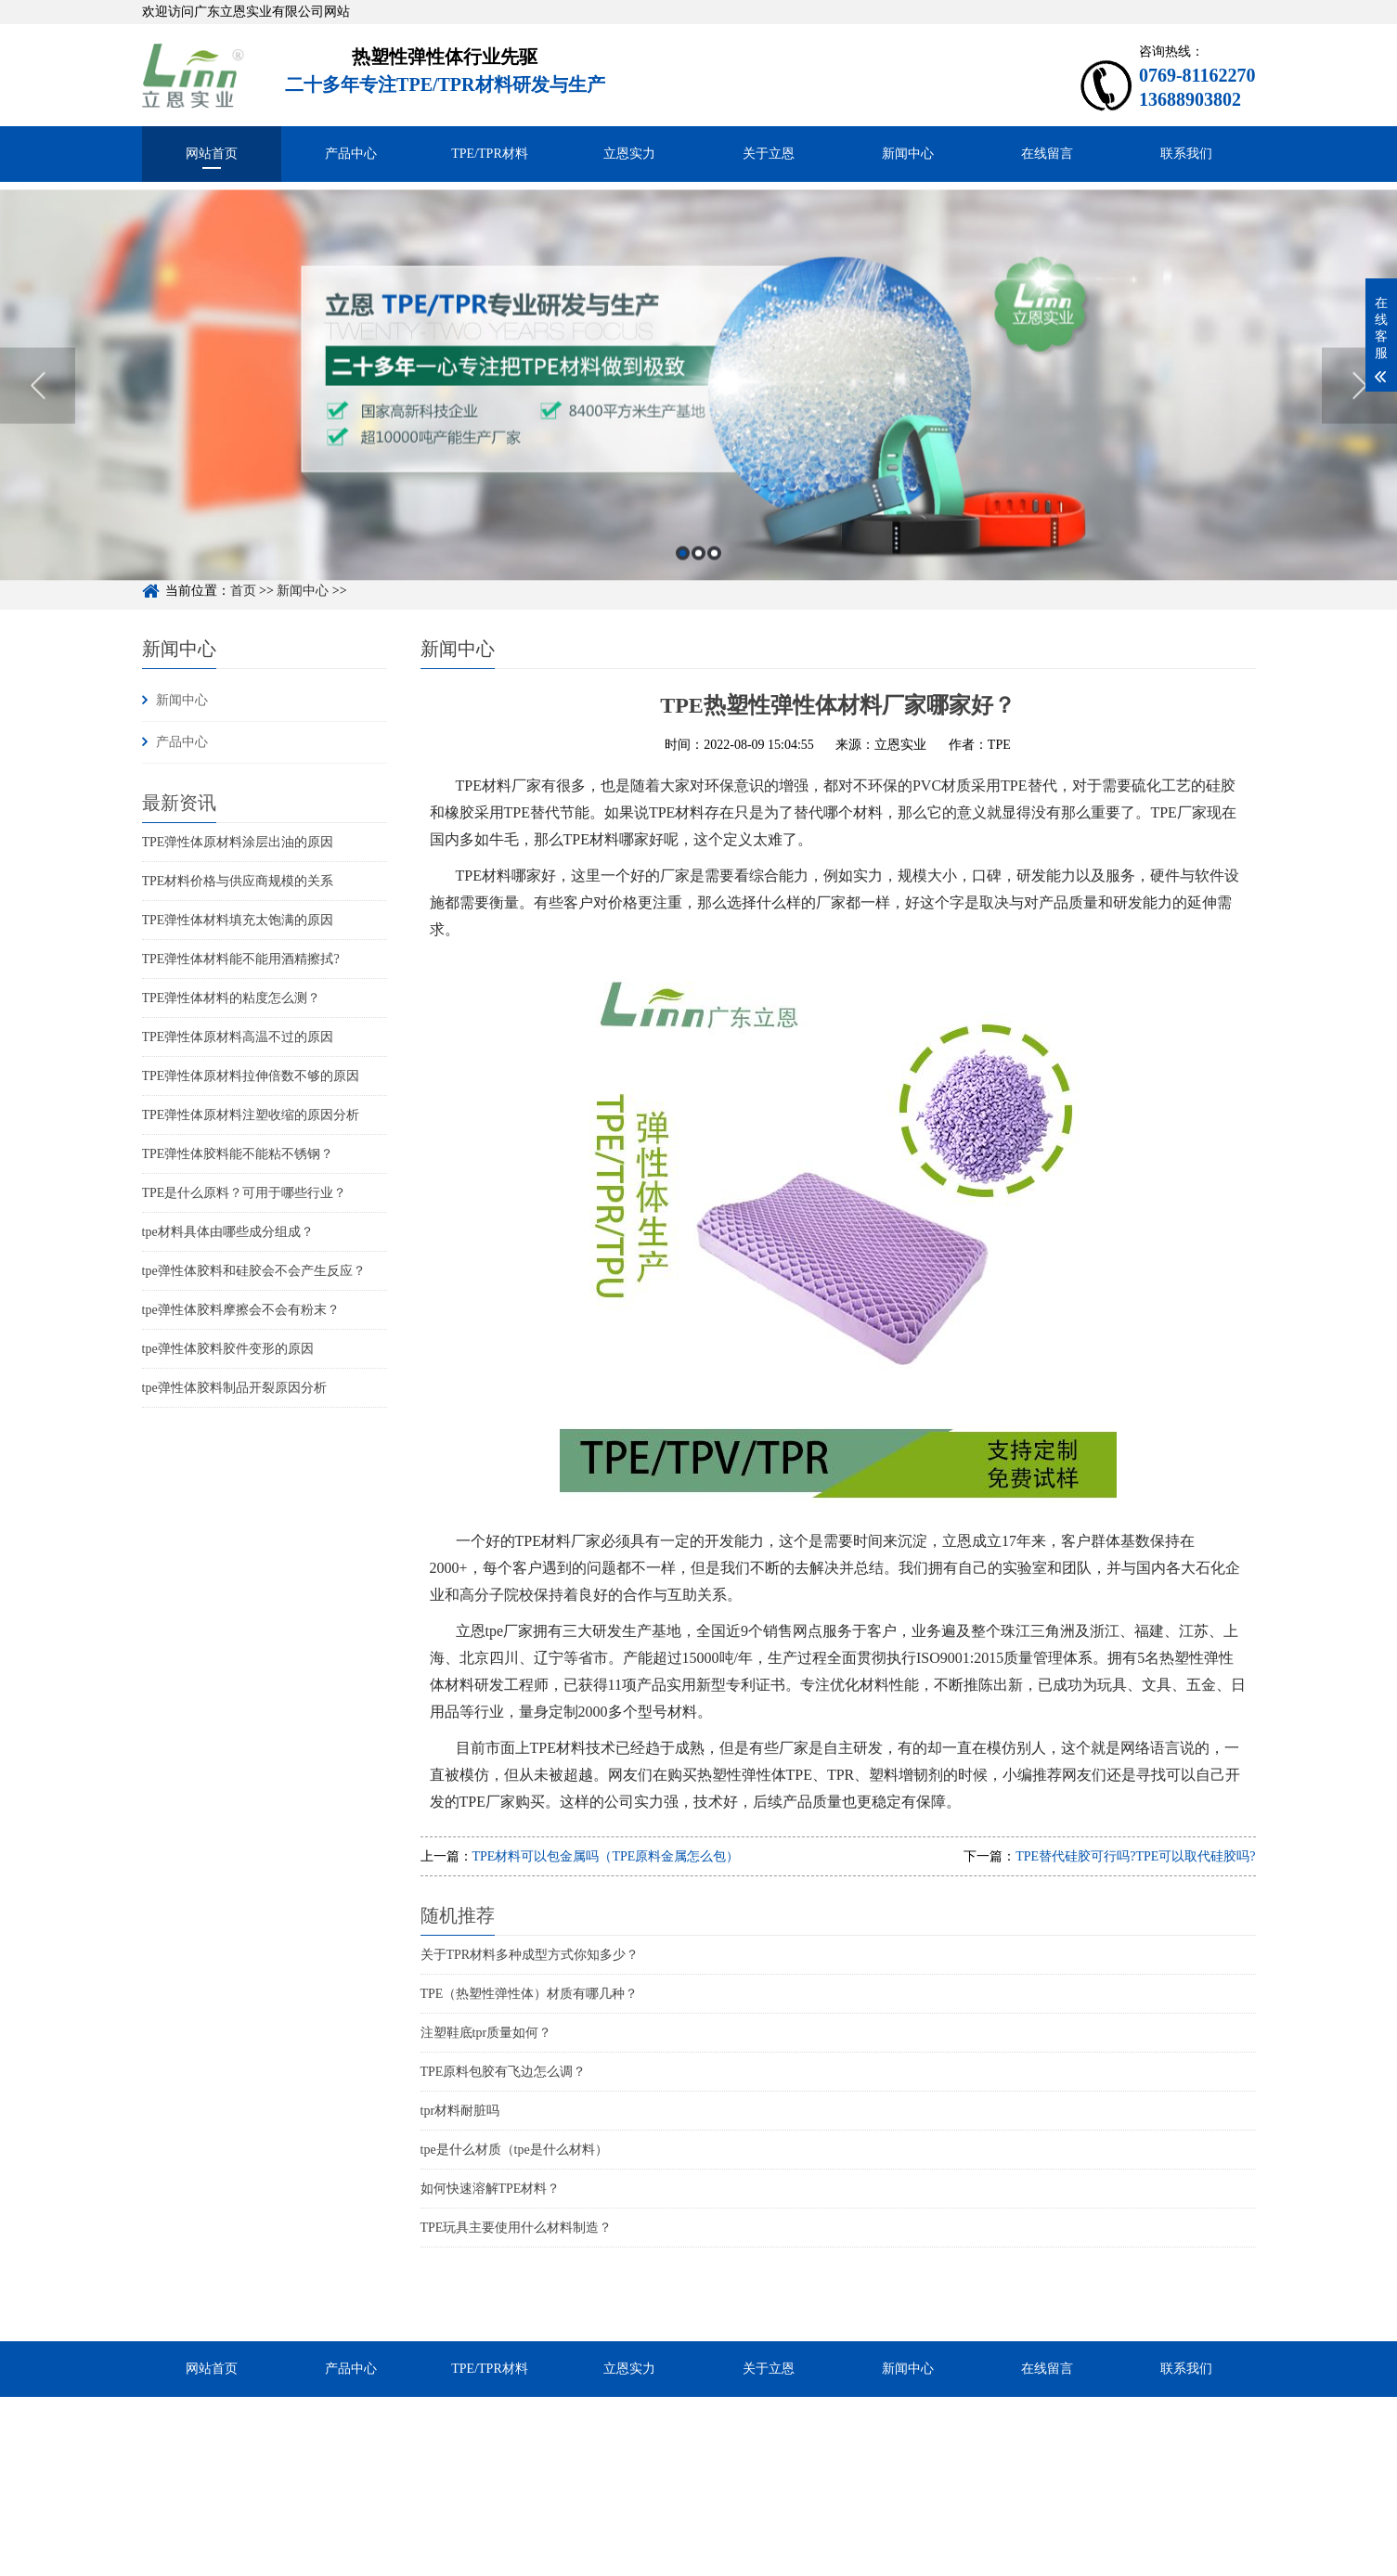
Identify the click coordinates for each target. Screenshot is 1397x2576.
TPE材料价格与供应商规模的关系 (238, 881)
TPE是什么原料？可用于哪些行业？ (244, 1193)
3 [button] (714, 604)
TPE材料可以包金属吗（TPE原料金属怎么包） (606, 1856)
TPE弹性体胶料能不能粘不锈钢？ (238, 1154)
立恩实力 (629, 154)
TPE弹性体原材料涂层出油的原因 (238, 842)
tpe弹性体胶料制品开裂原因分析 (234, 1388)
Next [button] (1359, 437)
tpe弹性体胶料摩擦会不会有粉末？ (241, 1310)
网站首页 (212, 154)
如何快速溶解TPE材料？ (490, 2189)
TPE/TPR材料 (489, 154)
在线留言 (1047, 154)
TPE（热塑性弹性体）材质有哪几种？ (529, 1994)
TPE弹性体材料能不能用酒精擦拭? (241, 959)
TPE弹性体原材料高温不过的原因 (238, 1037)
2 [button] (698, 604)
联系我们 (1186, 154)
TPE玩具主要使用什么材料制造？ (516, 2228)
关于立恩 (769, 154)
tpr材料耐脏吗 (460, 2111)
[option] (698, 436)
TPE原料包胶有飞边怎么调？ (503, 2072)
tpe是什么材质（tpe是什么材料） (514, 2150)
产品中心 (351, 154)
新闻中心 (908, 154)
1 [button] (682, 604)
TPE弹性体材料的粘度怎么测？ (231, 998)
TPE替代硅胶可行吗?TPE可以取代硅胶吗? (1135, 1856)
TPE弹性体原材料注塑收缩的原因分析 (251, 1115)
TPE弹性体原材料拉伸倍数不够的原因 (251, 1076)
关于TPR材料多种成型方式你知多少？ (530, 1955)
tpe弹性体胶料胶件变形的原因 (228, 1349)
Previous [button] (37, 437)
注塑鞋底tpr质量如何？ (486, 2033)
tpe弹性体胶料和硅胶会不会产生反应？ (254, 1271)
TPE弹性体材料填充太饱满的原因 (238, 920)
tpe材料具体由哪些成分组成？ (228, 1232)
